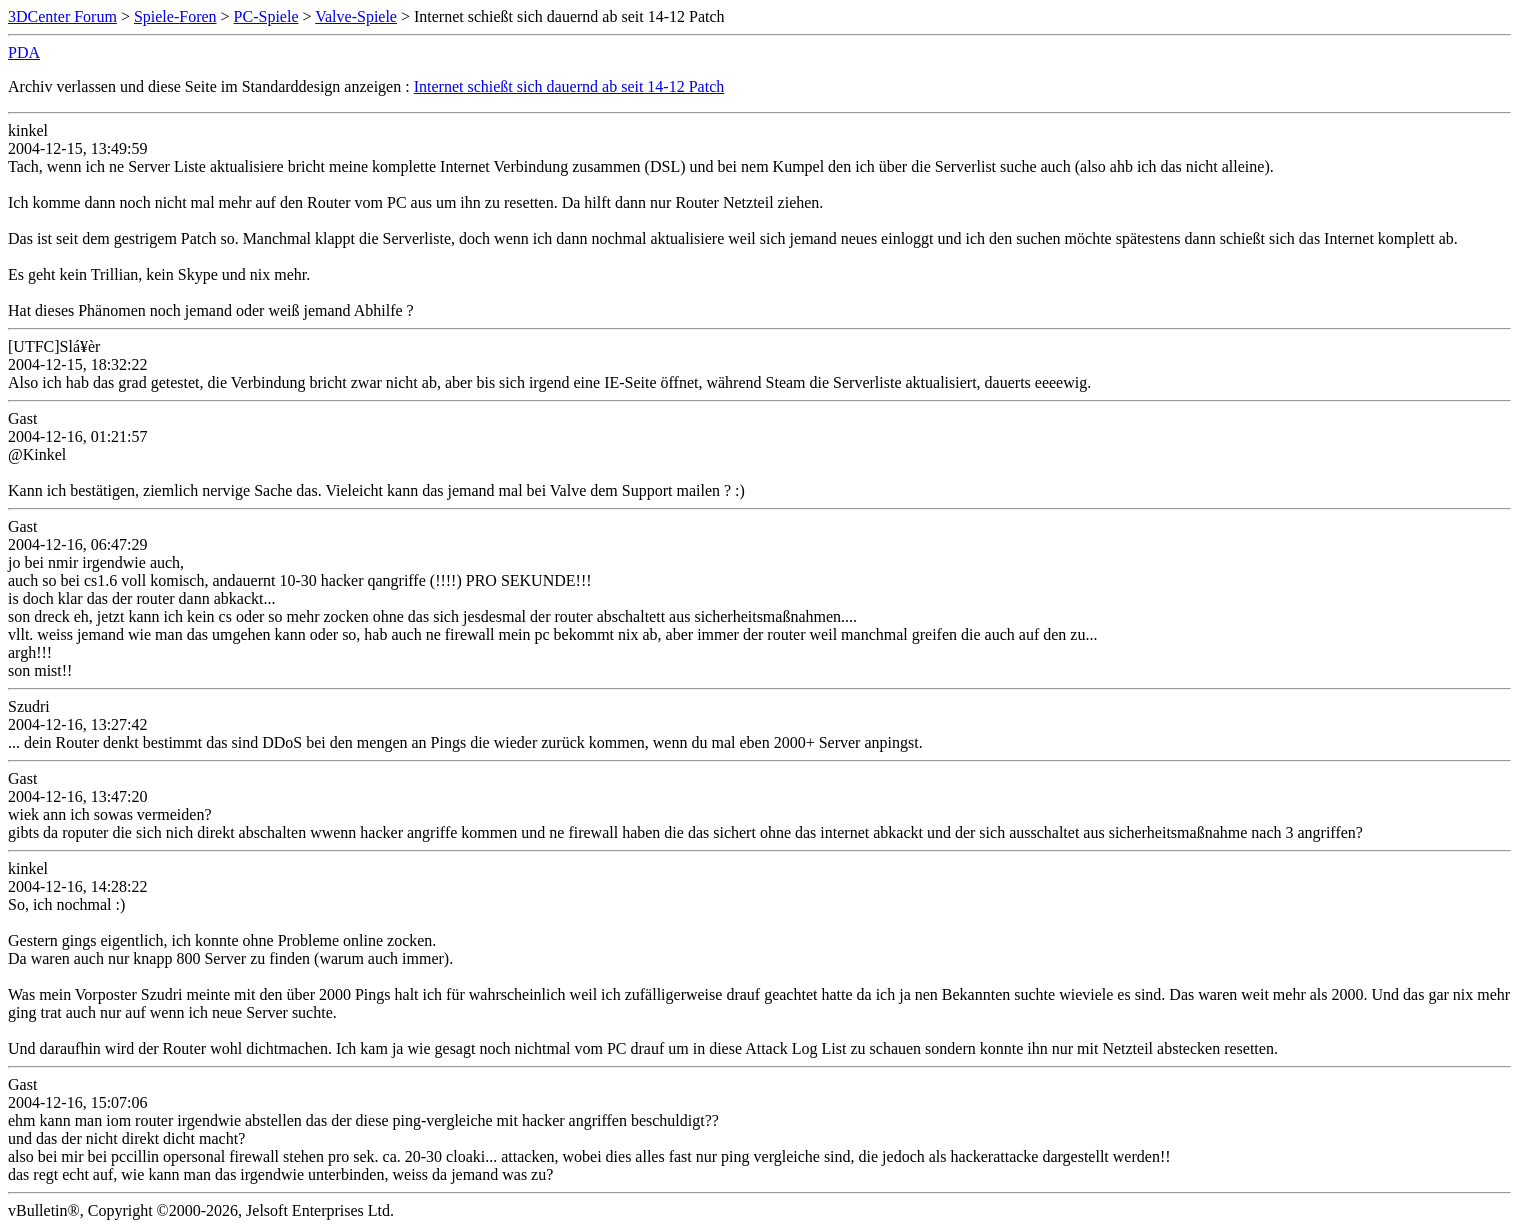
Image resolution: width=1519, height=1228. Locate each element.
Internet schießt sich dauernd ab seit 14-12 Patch (569, 86)
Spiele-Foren (175, 16)
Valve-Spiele (356, 16)
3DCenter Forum (62, 16)
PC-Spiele (266, 16)
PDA (24, 52)
